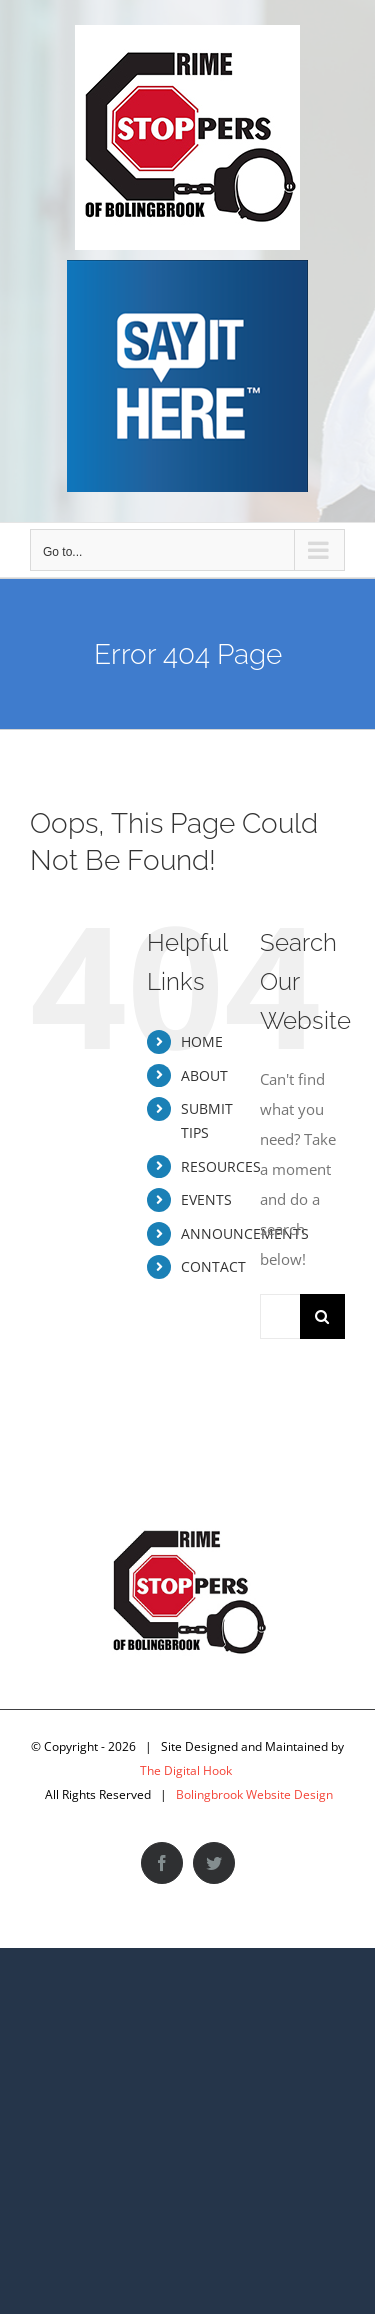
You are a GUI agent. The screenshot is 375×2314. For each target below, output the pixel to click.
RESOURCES (221, 1166)
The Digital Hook (186, 1770)
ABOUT (204, 1075)
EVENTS (206, 1199)
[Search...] (280, 1316)
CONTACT (213, 1266)
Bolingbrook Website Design (254, 1794)
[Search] (322, 1316)
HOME (202, 1041)
